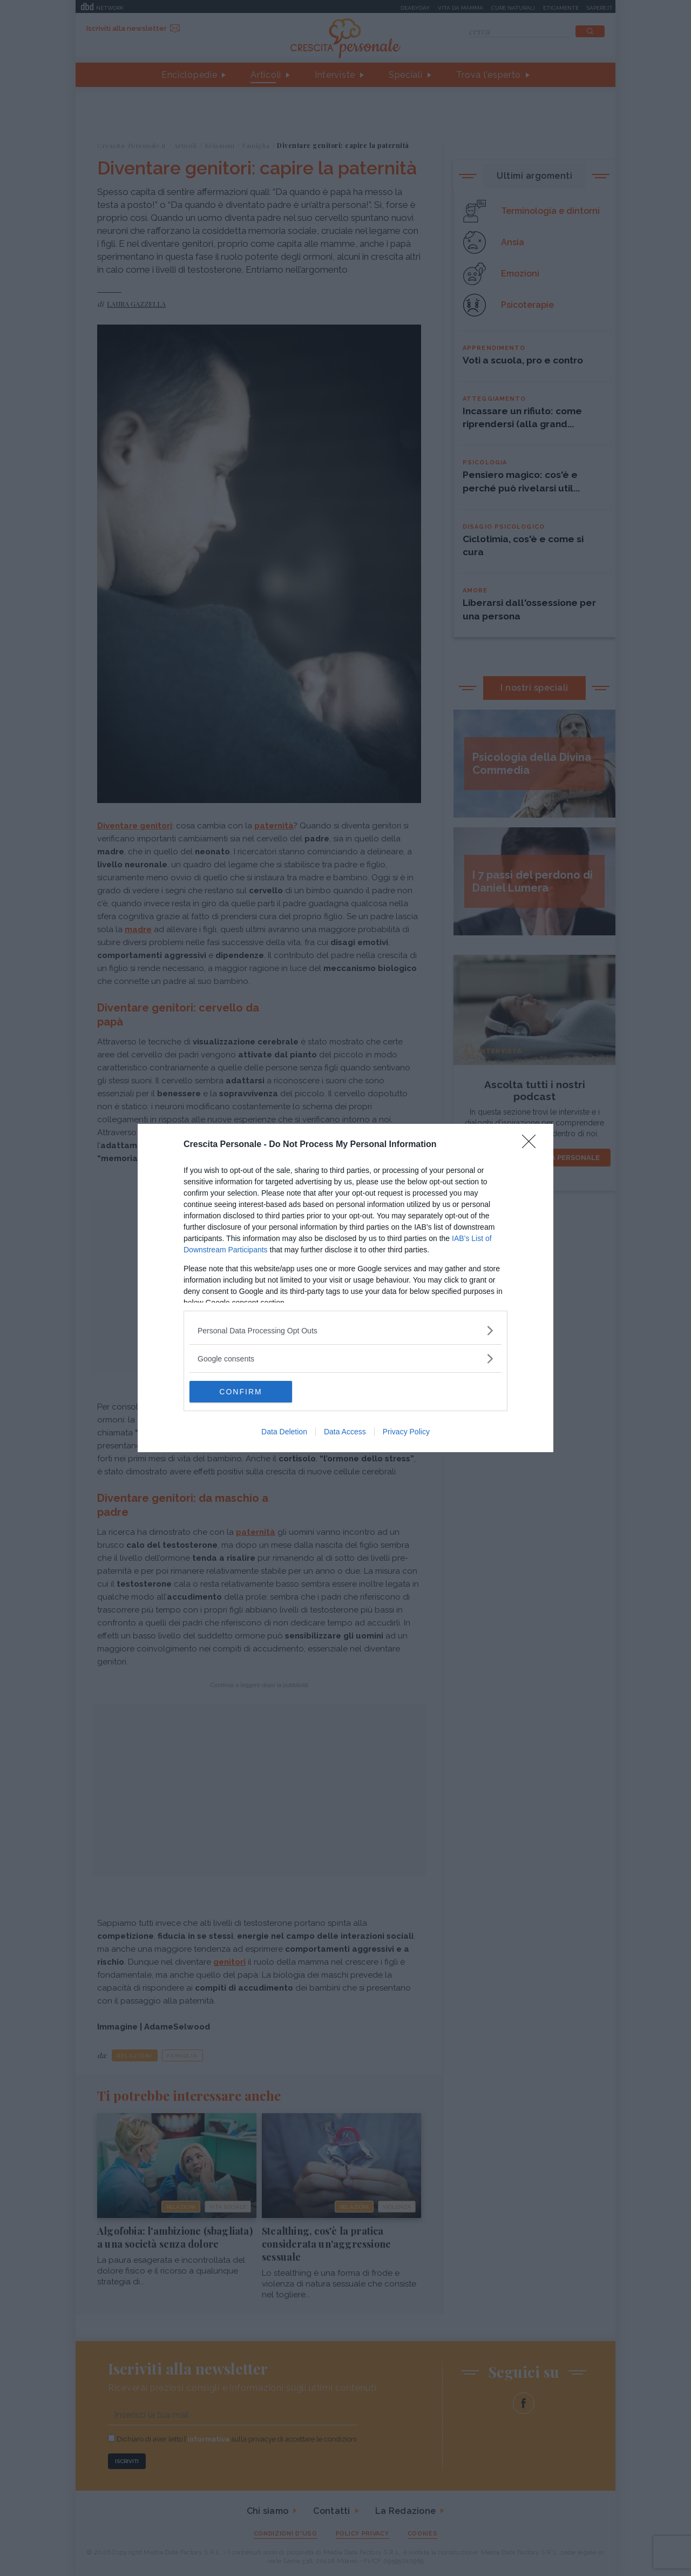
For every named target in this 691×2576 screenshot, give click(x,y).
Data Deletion (284, 1431)
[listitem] (345, 1330)
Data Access (345, 1431)
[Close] (532, 1145)
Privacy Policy (406, 1431)
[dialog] (345, 1288)
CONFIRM (240, 1391)
